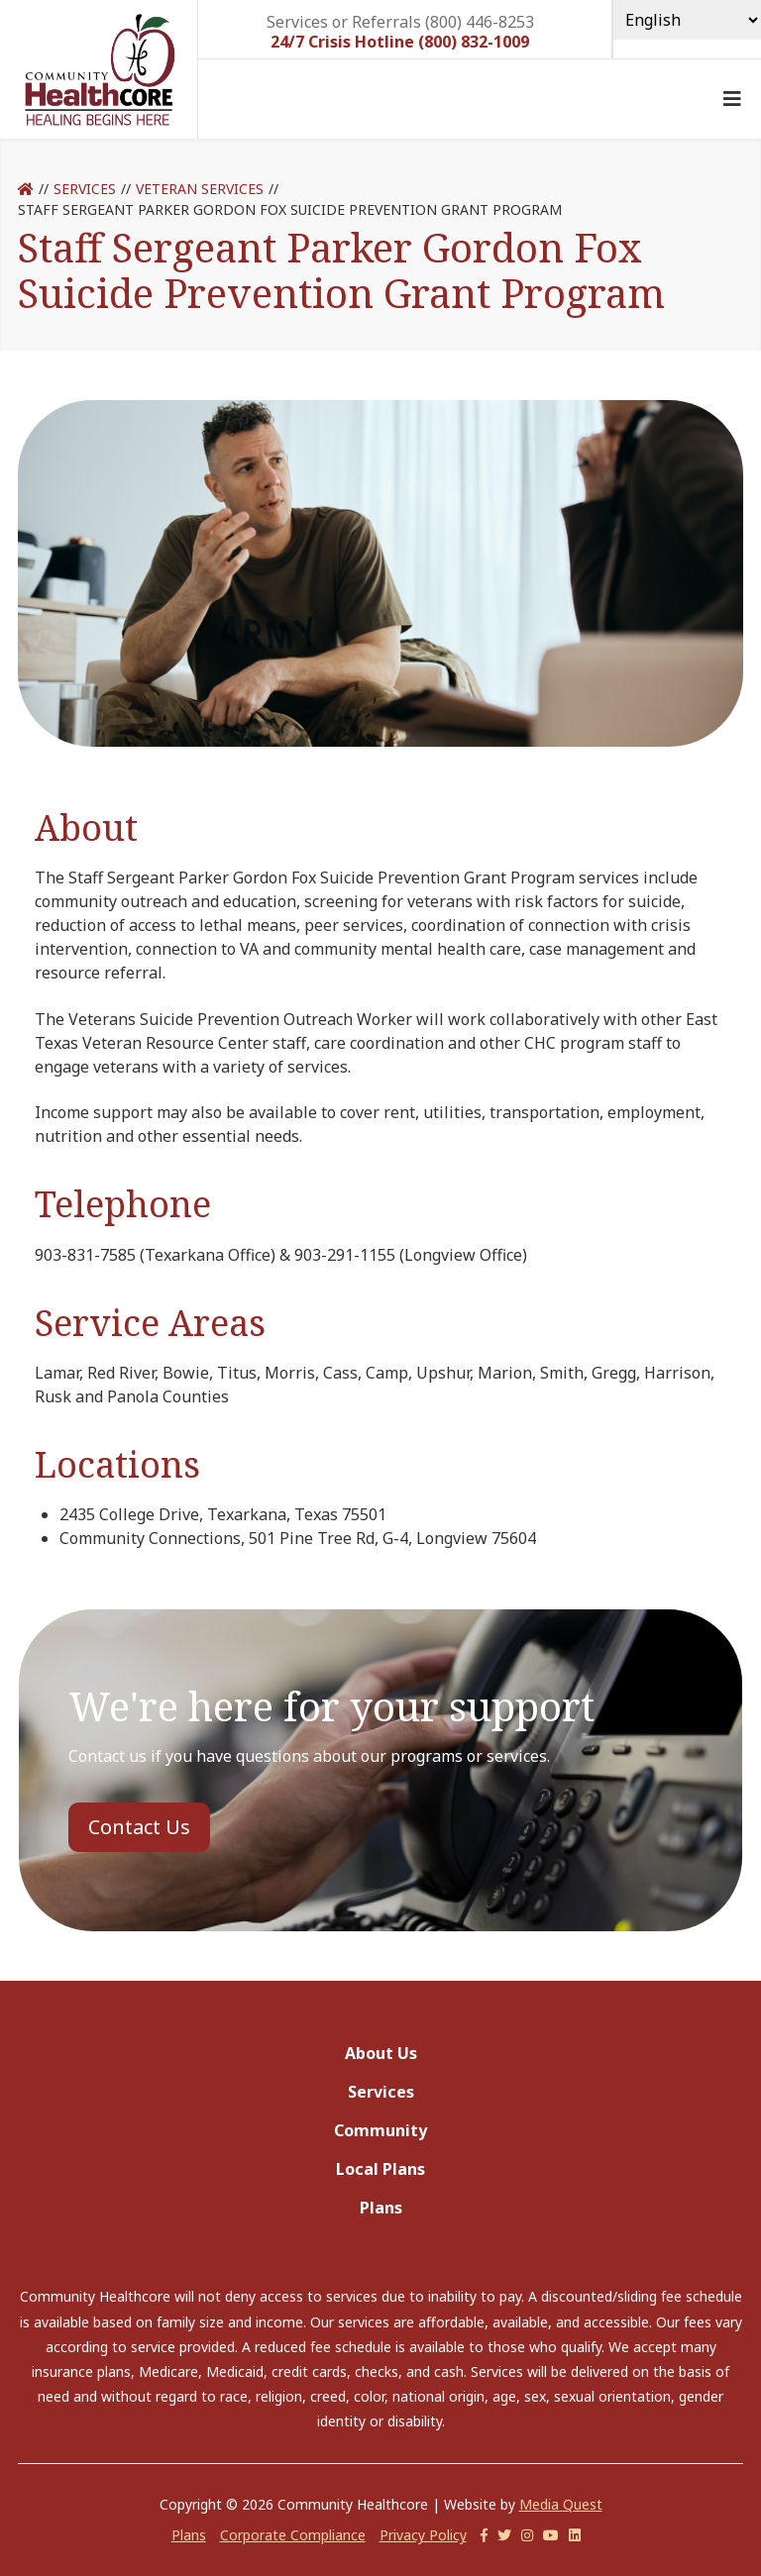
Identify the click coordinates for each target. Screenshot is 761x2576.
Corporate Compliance (293, 2534)
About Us (381, 2053)
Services (85, 188)
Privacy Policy (423, 2534)
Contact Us (139, 1826)
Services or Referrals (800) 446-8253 (400, 20)
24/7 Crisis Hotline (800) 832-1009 (400, 41)
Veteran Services (200, 188)
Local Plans (380, 2169)
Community (380, 2130)
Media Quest (560, 2504)
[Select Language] (687, 20)
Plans (381, 2207)
